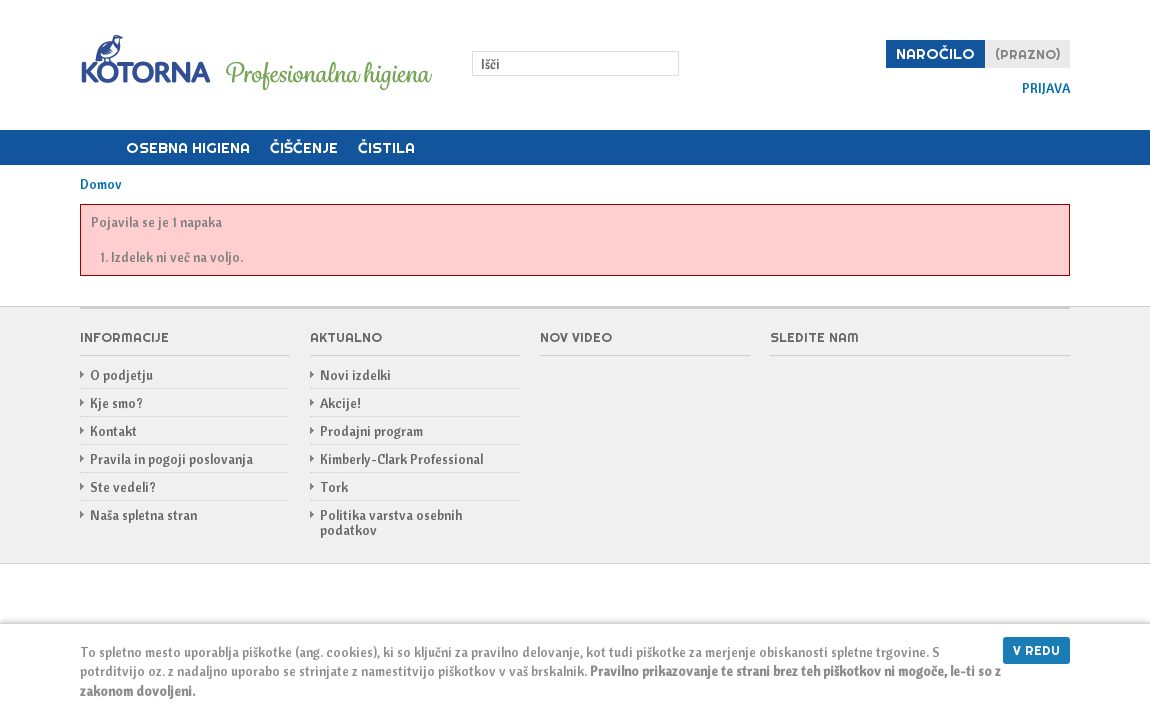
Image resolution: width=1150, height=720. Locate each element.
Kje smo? (116, 403)
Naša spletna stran (143, 515)
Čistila (386, 147)
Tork (334, 487)
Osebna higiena (188, 147)
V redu (1036, 650)
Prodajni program (371, 431)
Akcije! (340, 403)
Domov (98, 148)
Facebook (786, 387)
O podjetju (121, 375)
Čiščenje (304, 147)
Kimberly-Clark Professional (401, 459)
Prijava (1046, 88)
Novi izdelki (355, 375)
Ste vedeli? (123, 487)
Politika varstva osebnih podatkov (391, 522)
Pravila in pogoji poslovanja (171, 459)
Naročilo (935, 53)
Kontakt (113, 431)
